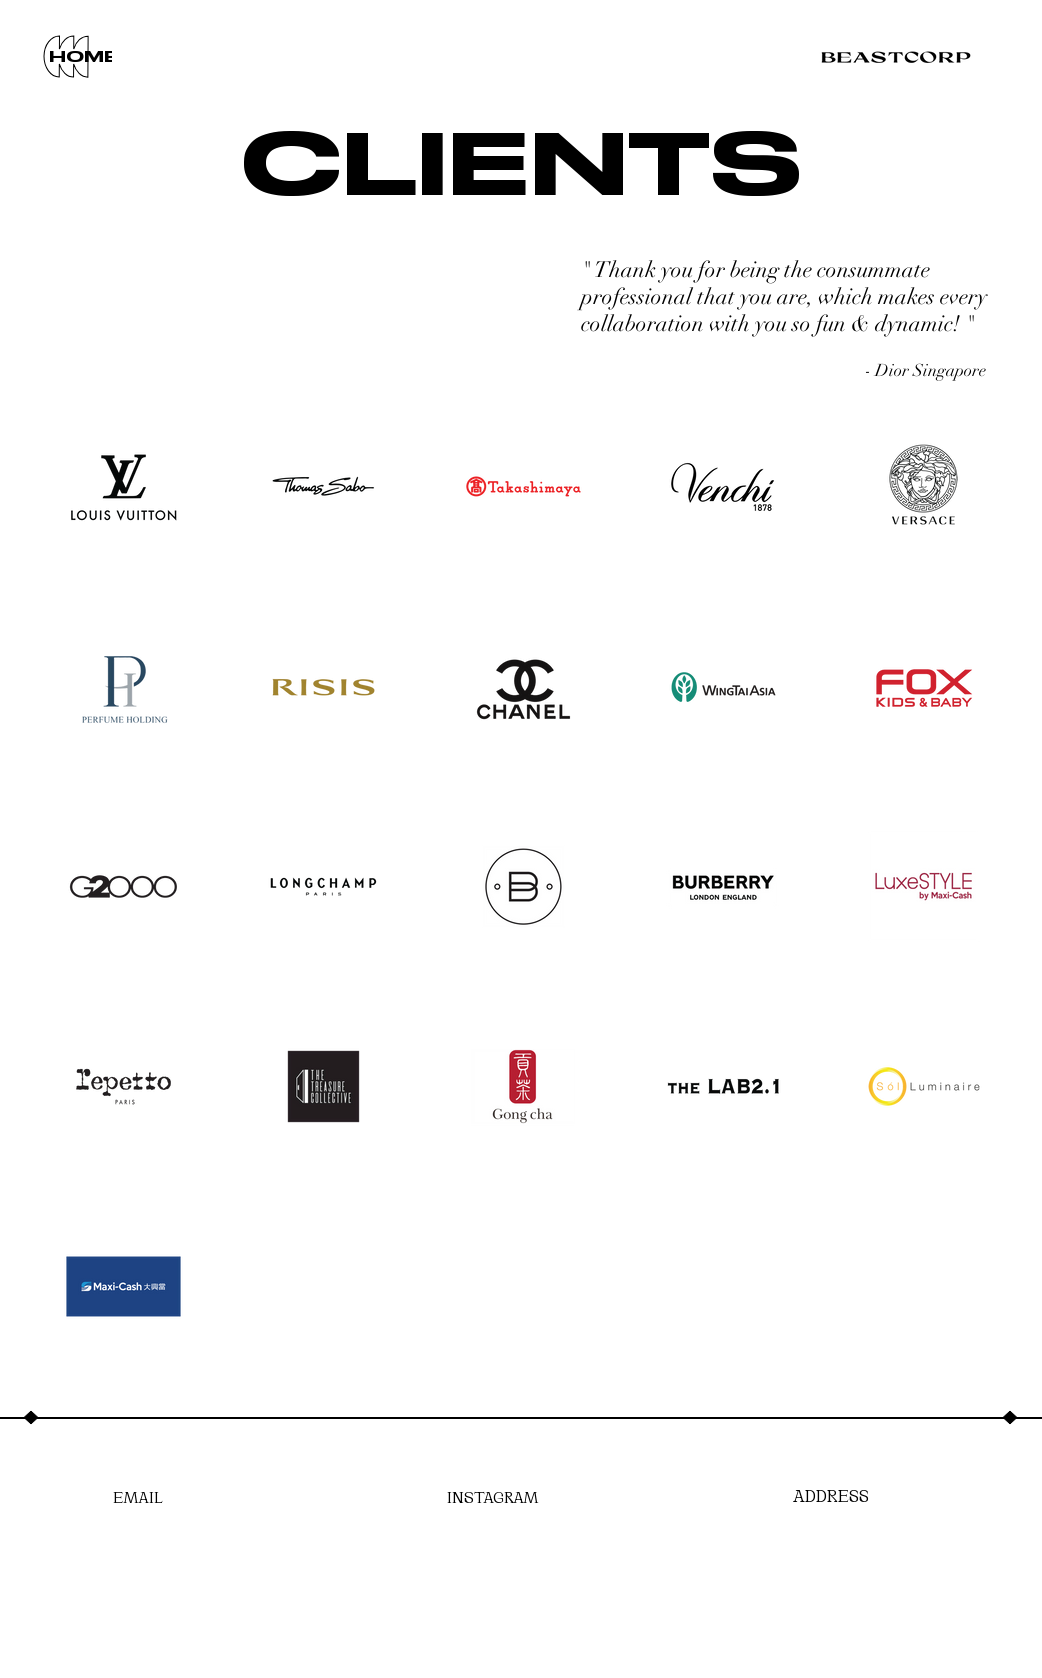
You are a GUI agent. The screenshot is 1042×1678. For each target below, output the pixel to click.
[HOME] (83, 57)
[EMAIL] (138, 1495)
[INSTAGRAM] (493, 1495)
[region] (69, 57)
